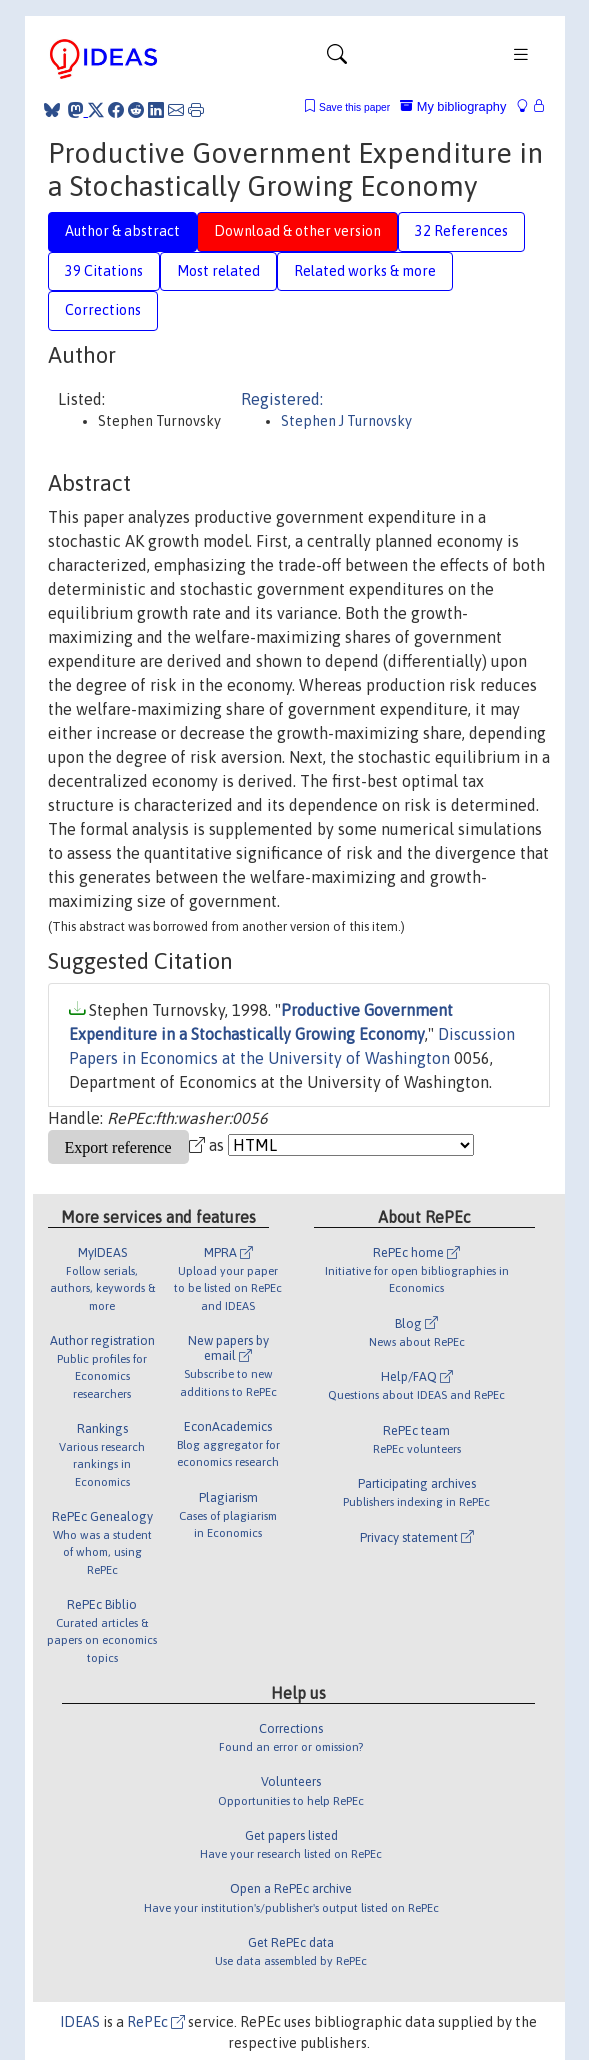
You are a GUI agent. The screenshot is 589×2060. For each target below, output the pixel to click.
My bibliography (453, 106)
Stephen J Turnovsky (346, 421)
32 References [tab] (461, 231)
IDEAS (80, 2022)
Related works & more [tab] (365, 271)
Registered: (282, 399)
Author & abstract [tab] (122, 231)
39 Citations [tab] (104, 271)
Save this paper (354, 107)
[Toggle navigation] (337, 59)
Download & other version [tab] (297, 231)
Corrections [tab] (103, 310)
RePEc (156, 2022)
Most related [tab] (218, 271)
